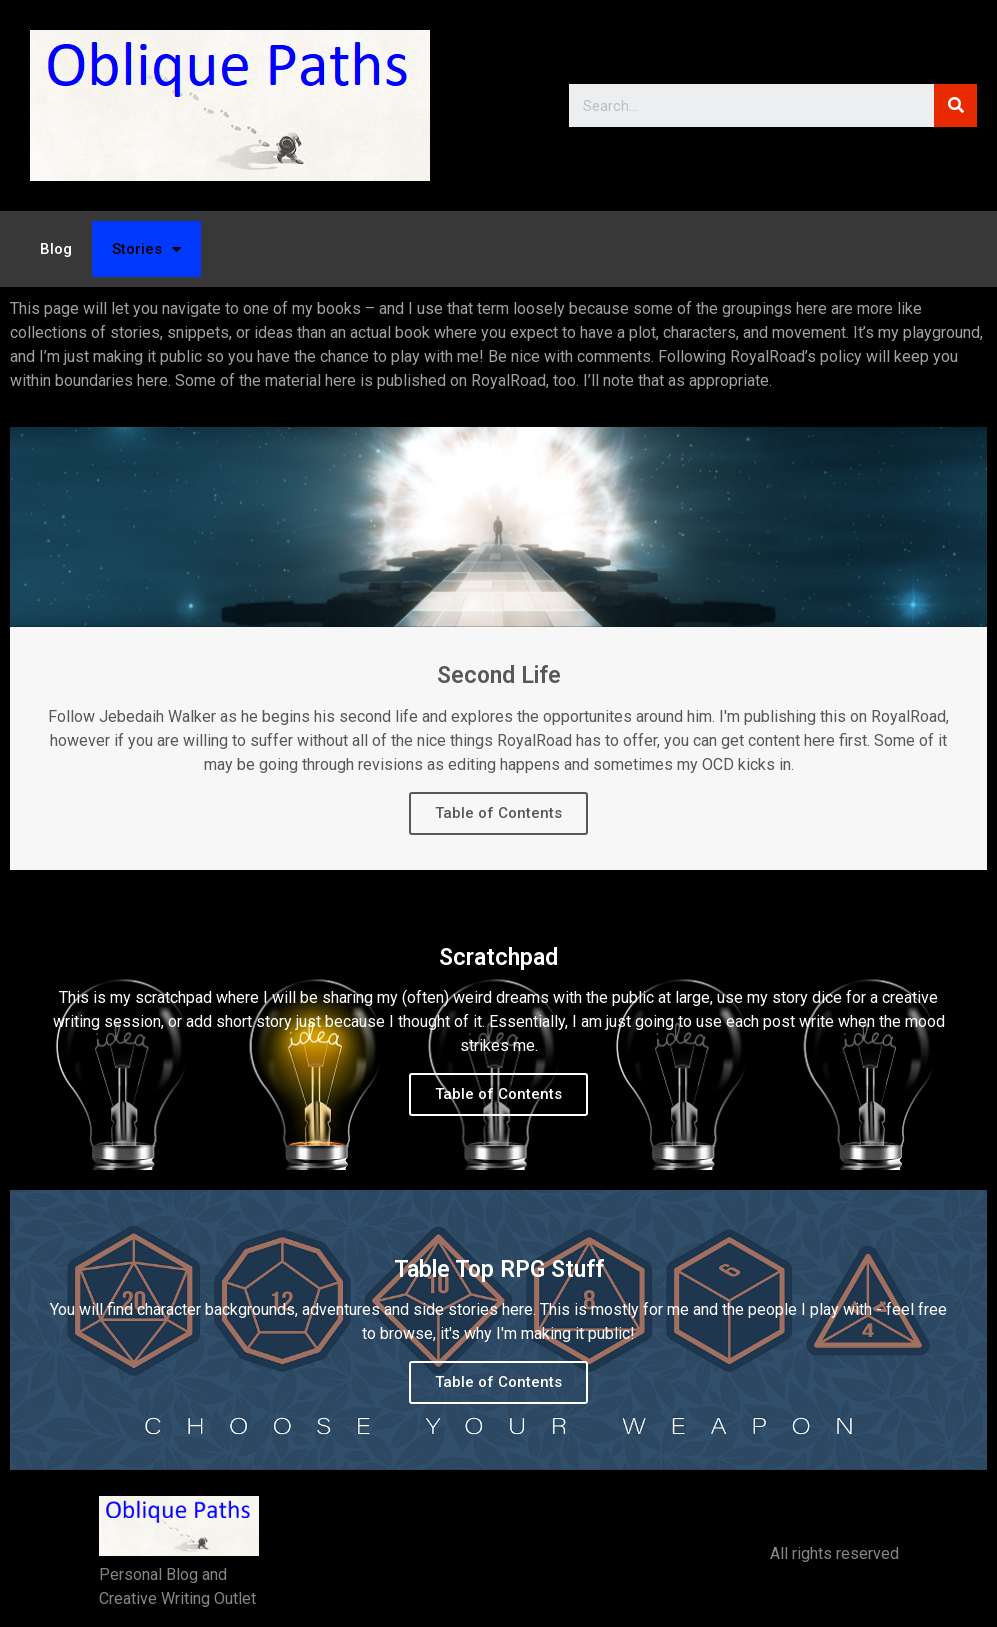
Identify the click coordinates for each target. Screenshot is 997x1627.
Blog (56, 249)
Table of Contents (498, 813)
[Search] (955, 105)
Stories (146, 249)
